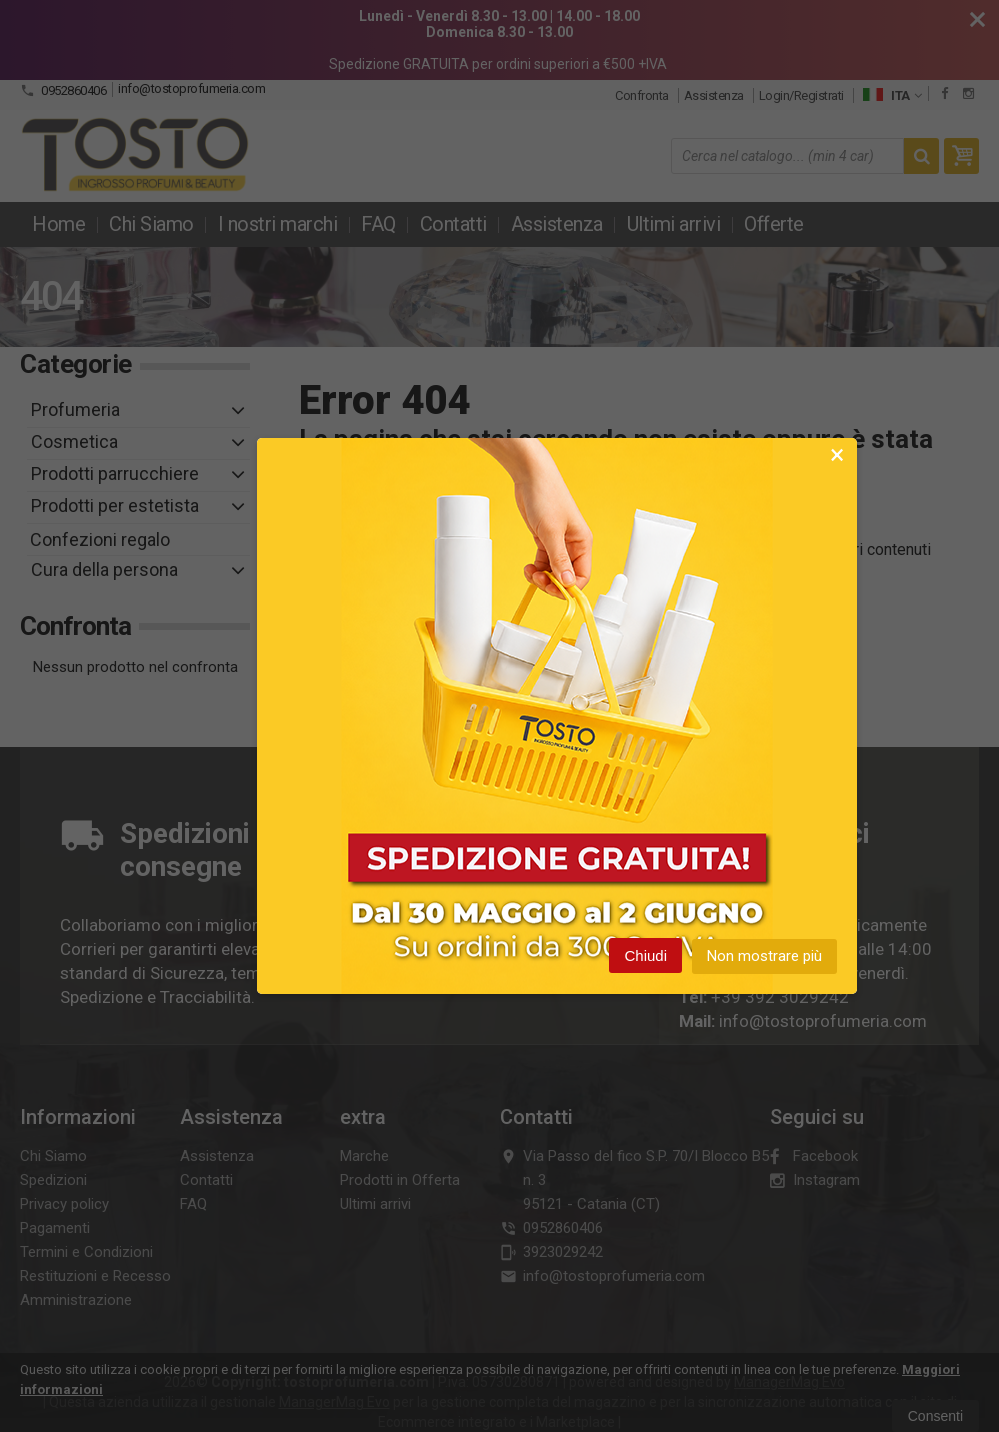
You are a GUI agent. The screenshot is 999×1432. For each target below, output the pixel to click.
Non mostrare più (764, 958)
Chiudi (645, 957)
